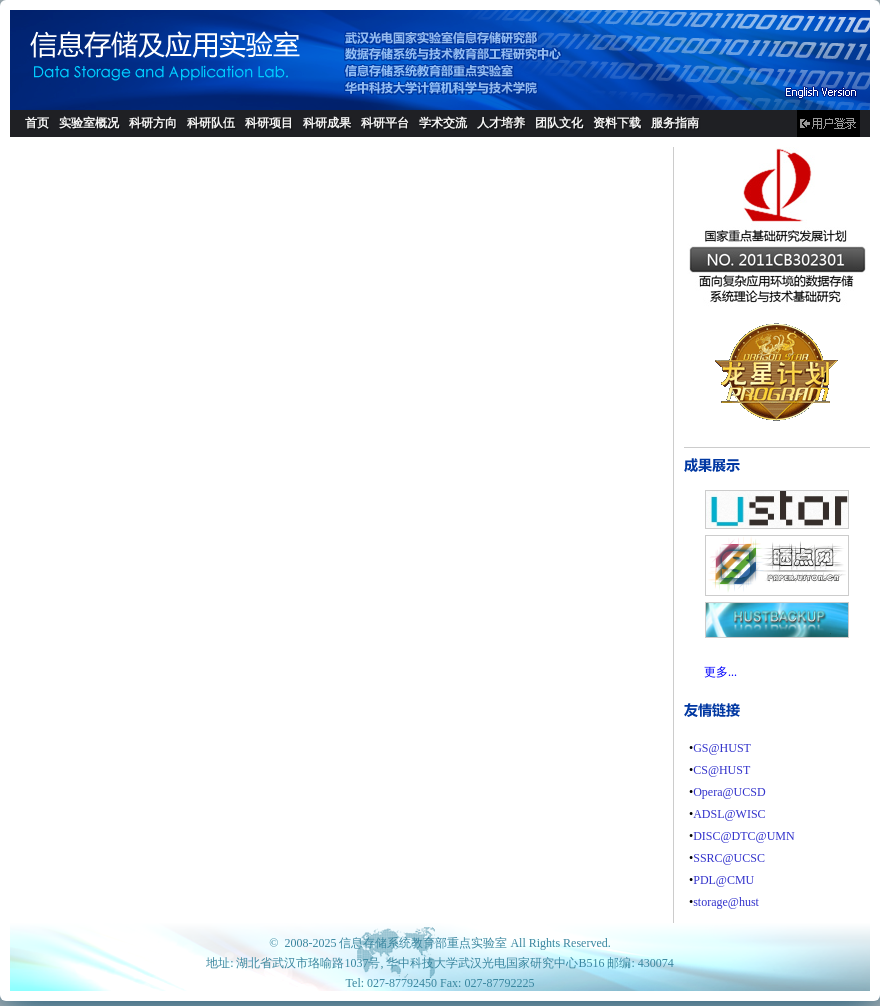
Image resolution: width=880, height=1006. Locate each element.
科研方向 (153, 123)
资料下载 (617, 123)
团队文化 (559, 123)
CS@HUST (721, 770)
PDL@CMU (723, 880)
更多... (720, 672)
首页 (37, 123)
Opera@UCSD (729, 792)
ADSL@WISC (729, 814)
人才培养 (501, 123)
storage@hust (726, 902)
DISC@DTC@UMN (743, 836)
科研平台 (385, 123)
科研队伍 (211, 123)
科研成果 (327, 123)
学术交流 (443, 123)
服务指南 (675, 123)
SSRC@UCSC (729, 858)
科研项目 (269, 123)
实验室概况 (89, 123)
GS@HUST (722, 748)
